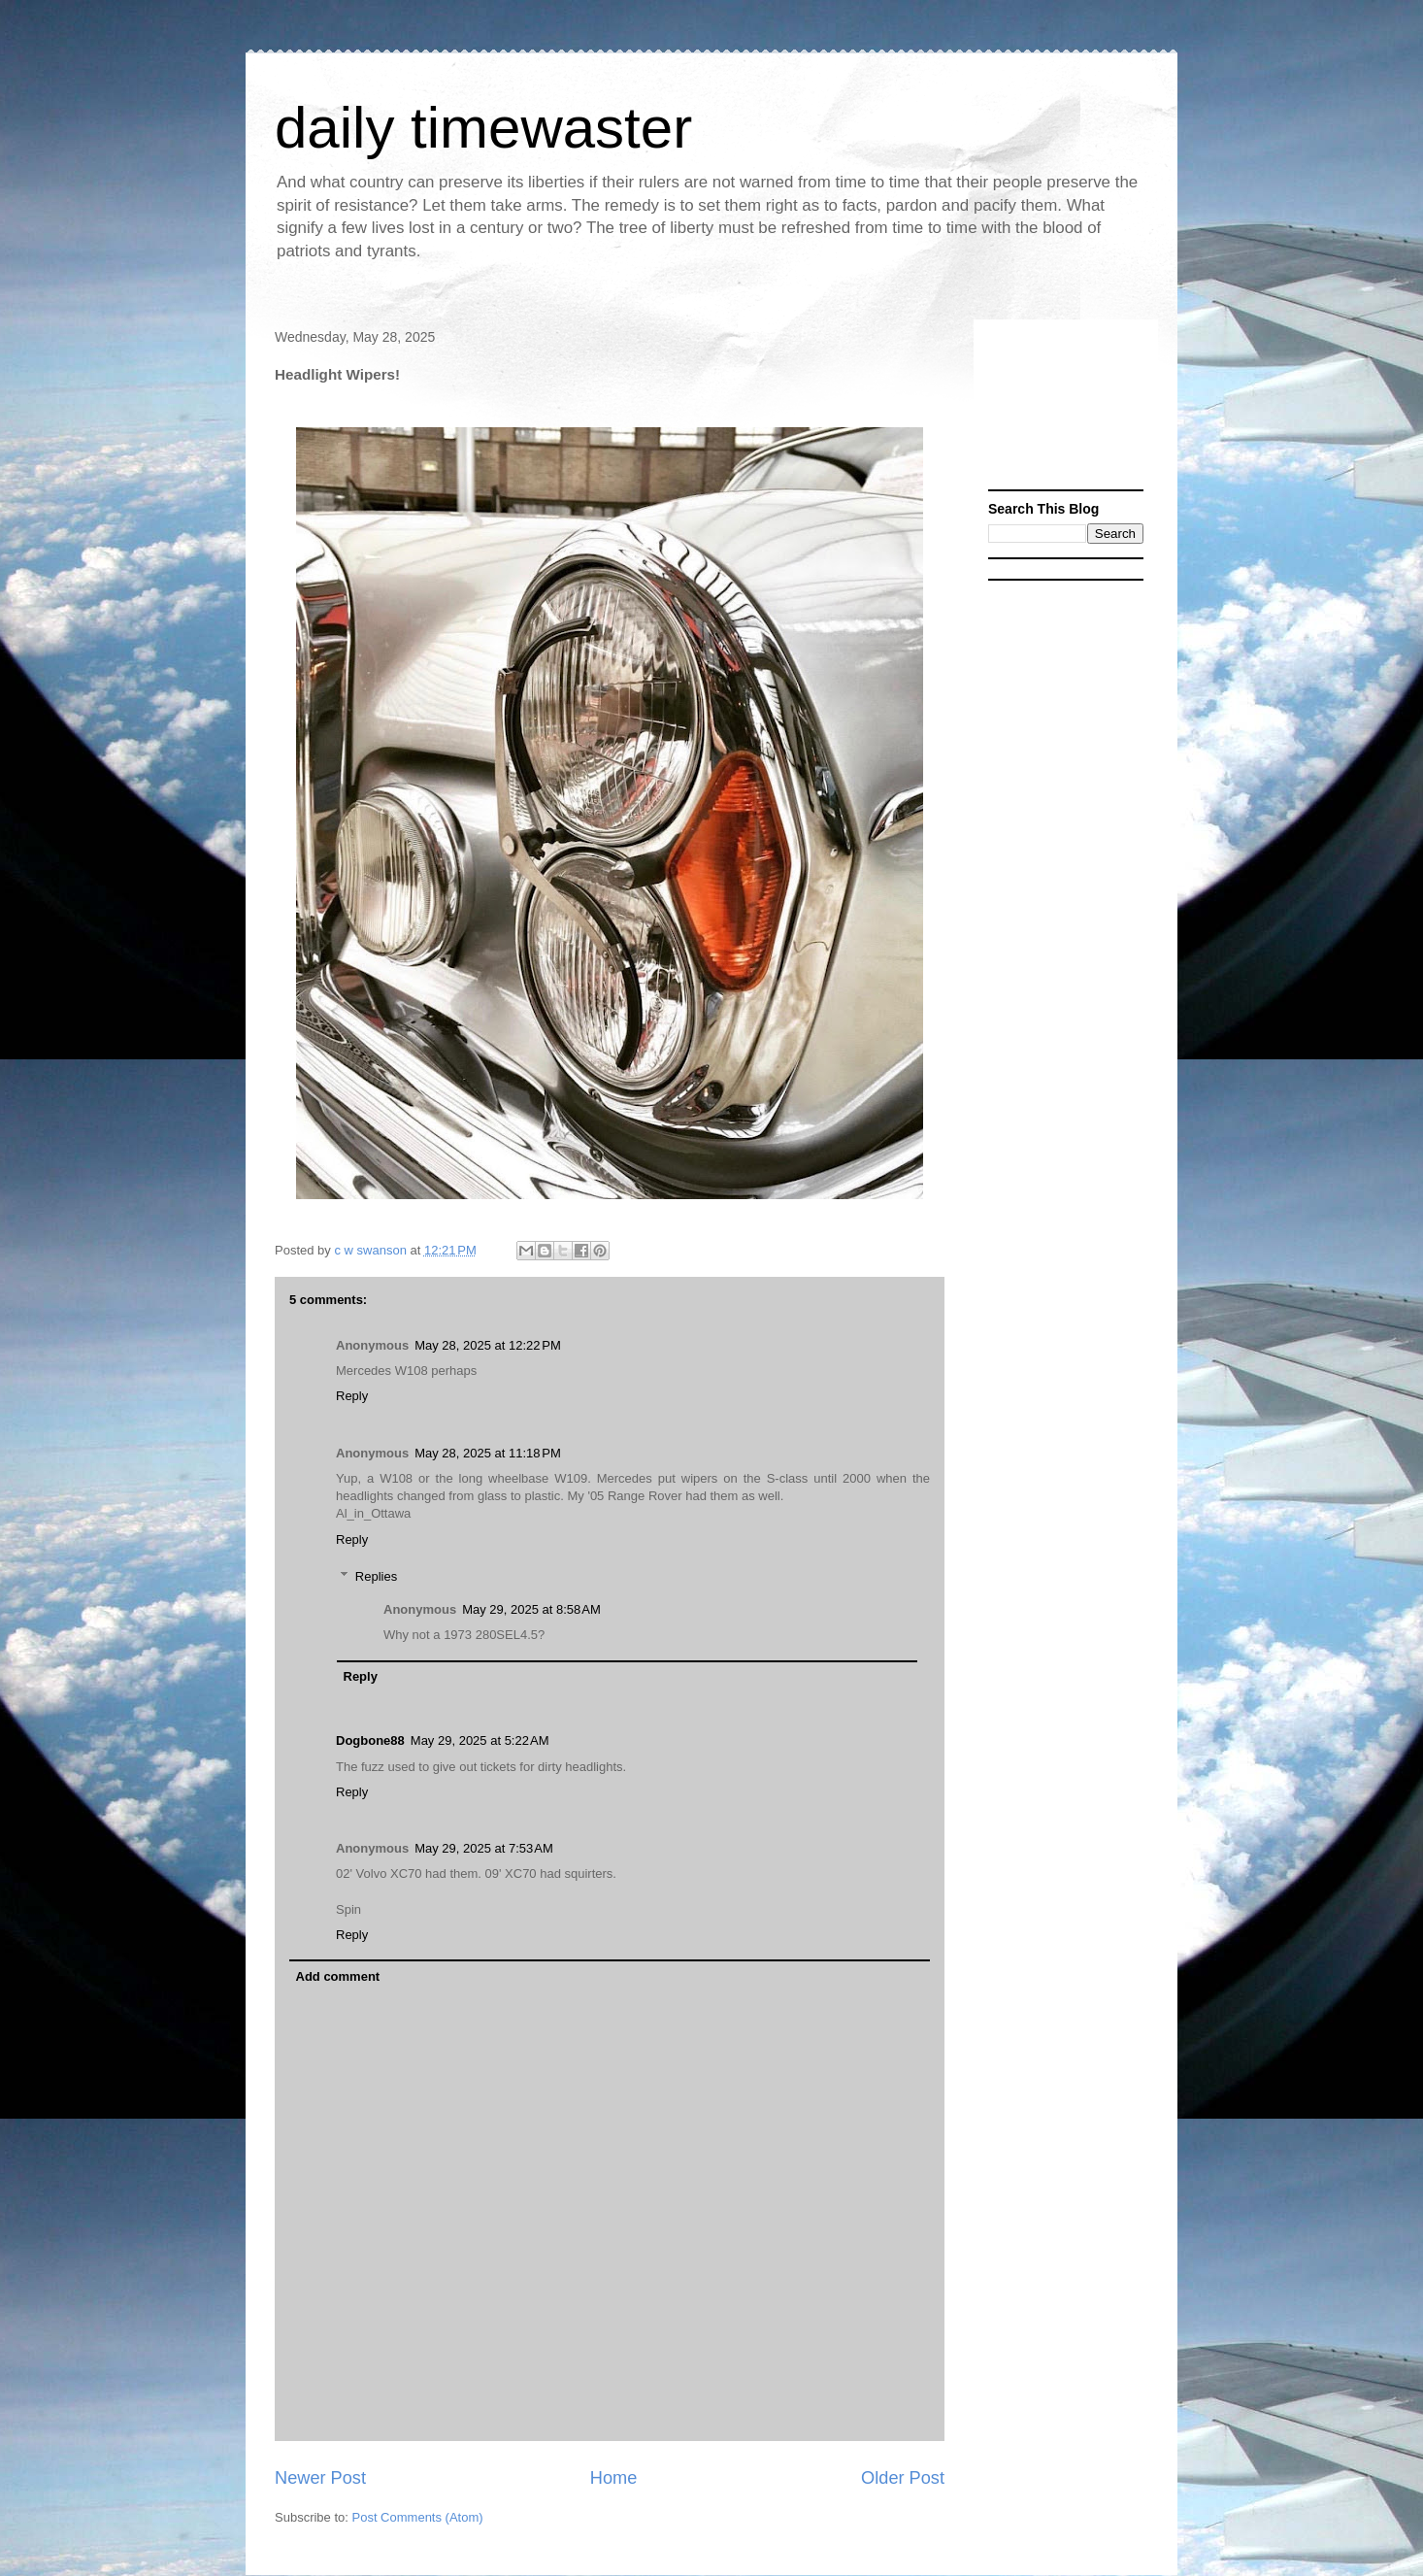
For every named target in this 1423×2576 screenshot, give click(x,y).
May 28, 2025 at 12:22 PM (487, 1345)
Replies (376, 1576)
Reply (352, 1395)
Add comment (338, 1976)
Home (614, 2478)
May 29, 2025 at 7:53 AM (483, 1848)
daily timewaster (483, 127)
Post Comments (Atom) (417, 2517)
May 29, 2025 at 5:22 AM (480, 1740)
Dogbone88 (370, 1740)
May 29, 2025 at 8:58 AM (531, 1609)
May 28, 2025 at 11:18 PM (487, 1453)
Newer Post (320, 2478)
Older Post (902, 2478)
